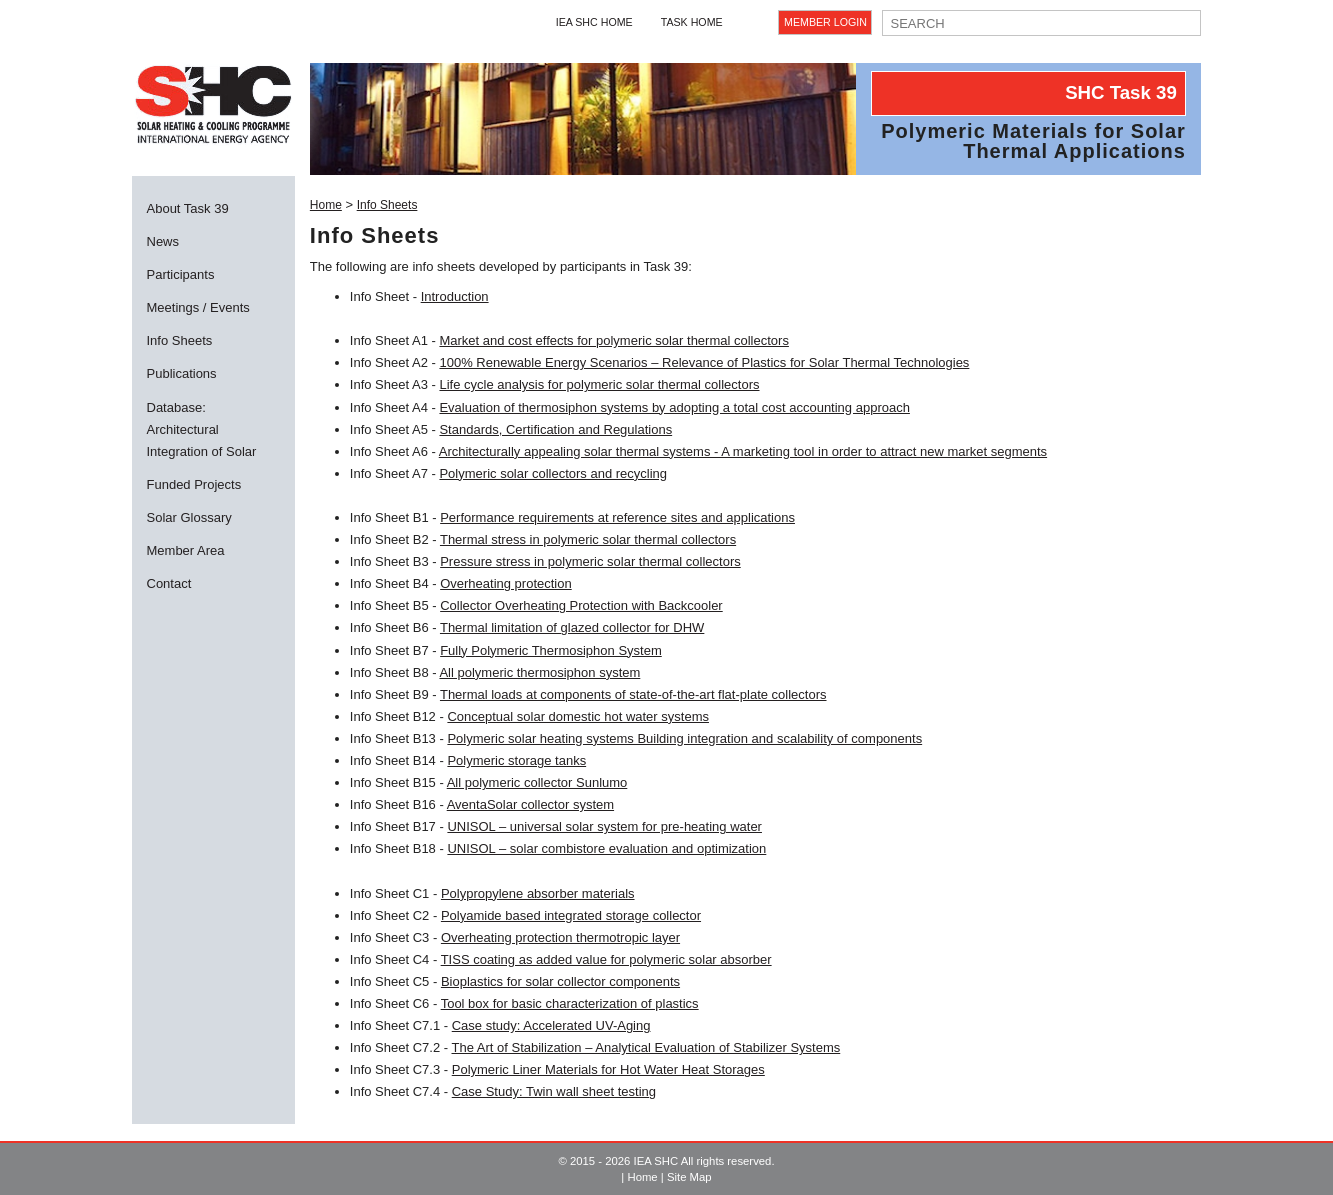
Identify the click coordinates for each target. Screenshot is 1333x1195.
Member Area (186, 550)
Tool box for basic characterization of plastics (570, 1003)
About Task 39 (188, 208)
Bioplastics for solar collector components (560, 981)
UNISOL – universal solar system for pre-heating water (604, 826)
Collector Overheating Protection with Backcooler (581, 605)
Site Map (689, 1177)
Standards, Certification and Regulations (555, 429)
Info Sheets (180, 340)
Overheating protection (506, 583)
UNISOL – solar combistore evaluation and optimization (606, 848)
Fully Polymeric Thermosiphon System (551, 650)
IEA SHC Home (594, 22)
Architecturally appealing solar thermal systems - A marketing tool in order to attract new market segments (743, 451)
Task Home (692, 22)
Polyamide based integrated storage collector (571, 915)
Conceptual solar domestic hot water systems (578, 716)
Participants (181, 274)
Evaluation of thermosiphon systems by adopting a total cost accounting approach (674, 407)
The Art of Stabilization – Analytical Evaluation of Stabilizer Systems (646, 1047)
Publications (182, 373)
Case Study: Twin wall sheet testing (554, 1091)
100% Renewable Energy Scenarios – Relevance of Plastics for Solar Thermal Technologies (704, 362)
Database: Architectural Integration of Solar (202, 429)
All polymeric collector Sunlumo (537, 782)
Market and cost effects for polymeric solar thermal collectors (613, 340)
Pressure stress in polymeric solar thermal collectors (590, 561)
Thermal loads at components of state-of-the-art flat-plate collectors (633, 694)
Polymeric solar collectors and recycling (553, 473)
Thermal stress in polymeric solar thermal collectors (588, 539)
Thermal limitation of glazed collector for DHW (572, 627)
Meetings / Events (198, 307)
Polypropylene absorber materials (538, 893)
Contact (169, 583)
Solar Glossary (189, 517)
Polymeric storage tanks (516, 760)
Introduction (455, 296)
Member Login (825, 22)
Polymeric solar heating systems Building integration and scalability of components (684, 738)
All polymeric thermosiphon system (539, 672)
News (163, 241)
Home (326, 205)
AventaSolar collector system (530, 804)
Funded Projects (194, 484)
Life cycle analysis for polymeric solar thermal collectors (599, 384)
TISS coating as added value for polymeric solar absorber (606, 959)
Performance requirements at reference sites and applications (617, 517)
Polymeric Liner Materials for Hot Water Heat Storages (608, 1069)
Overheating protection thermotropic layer (560, 937)
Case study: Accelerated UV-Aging (551, 1025)
